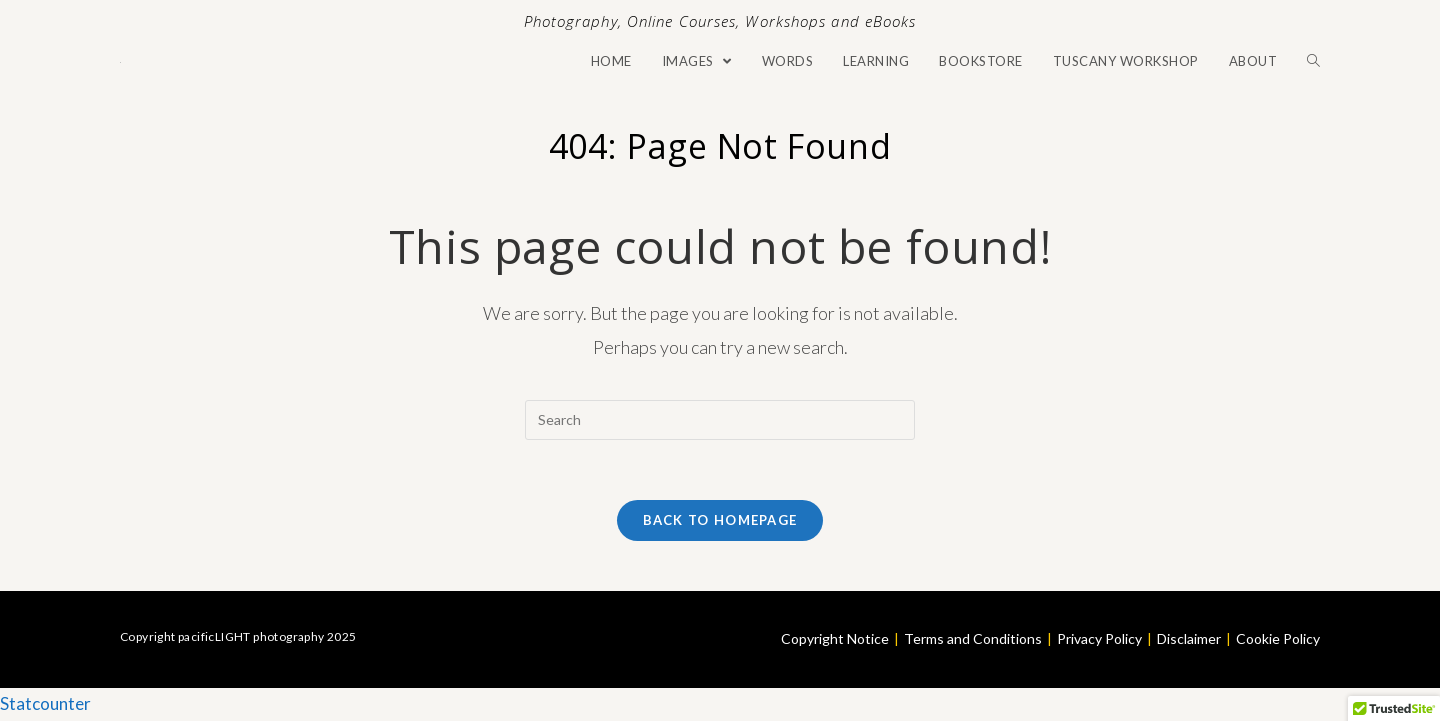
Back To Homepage (720, 520)
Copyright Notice (835, 638)
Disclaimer (1189, 638)
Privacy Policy (1099, 638)
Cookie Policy (1278, 638)
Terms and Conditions (973, 638)
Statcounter (45, 703)
